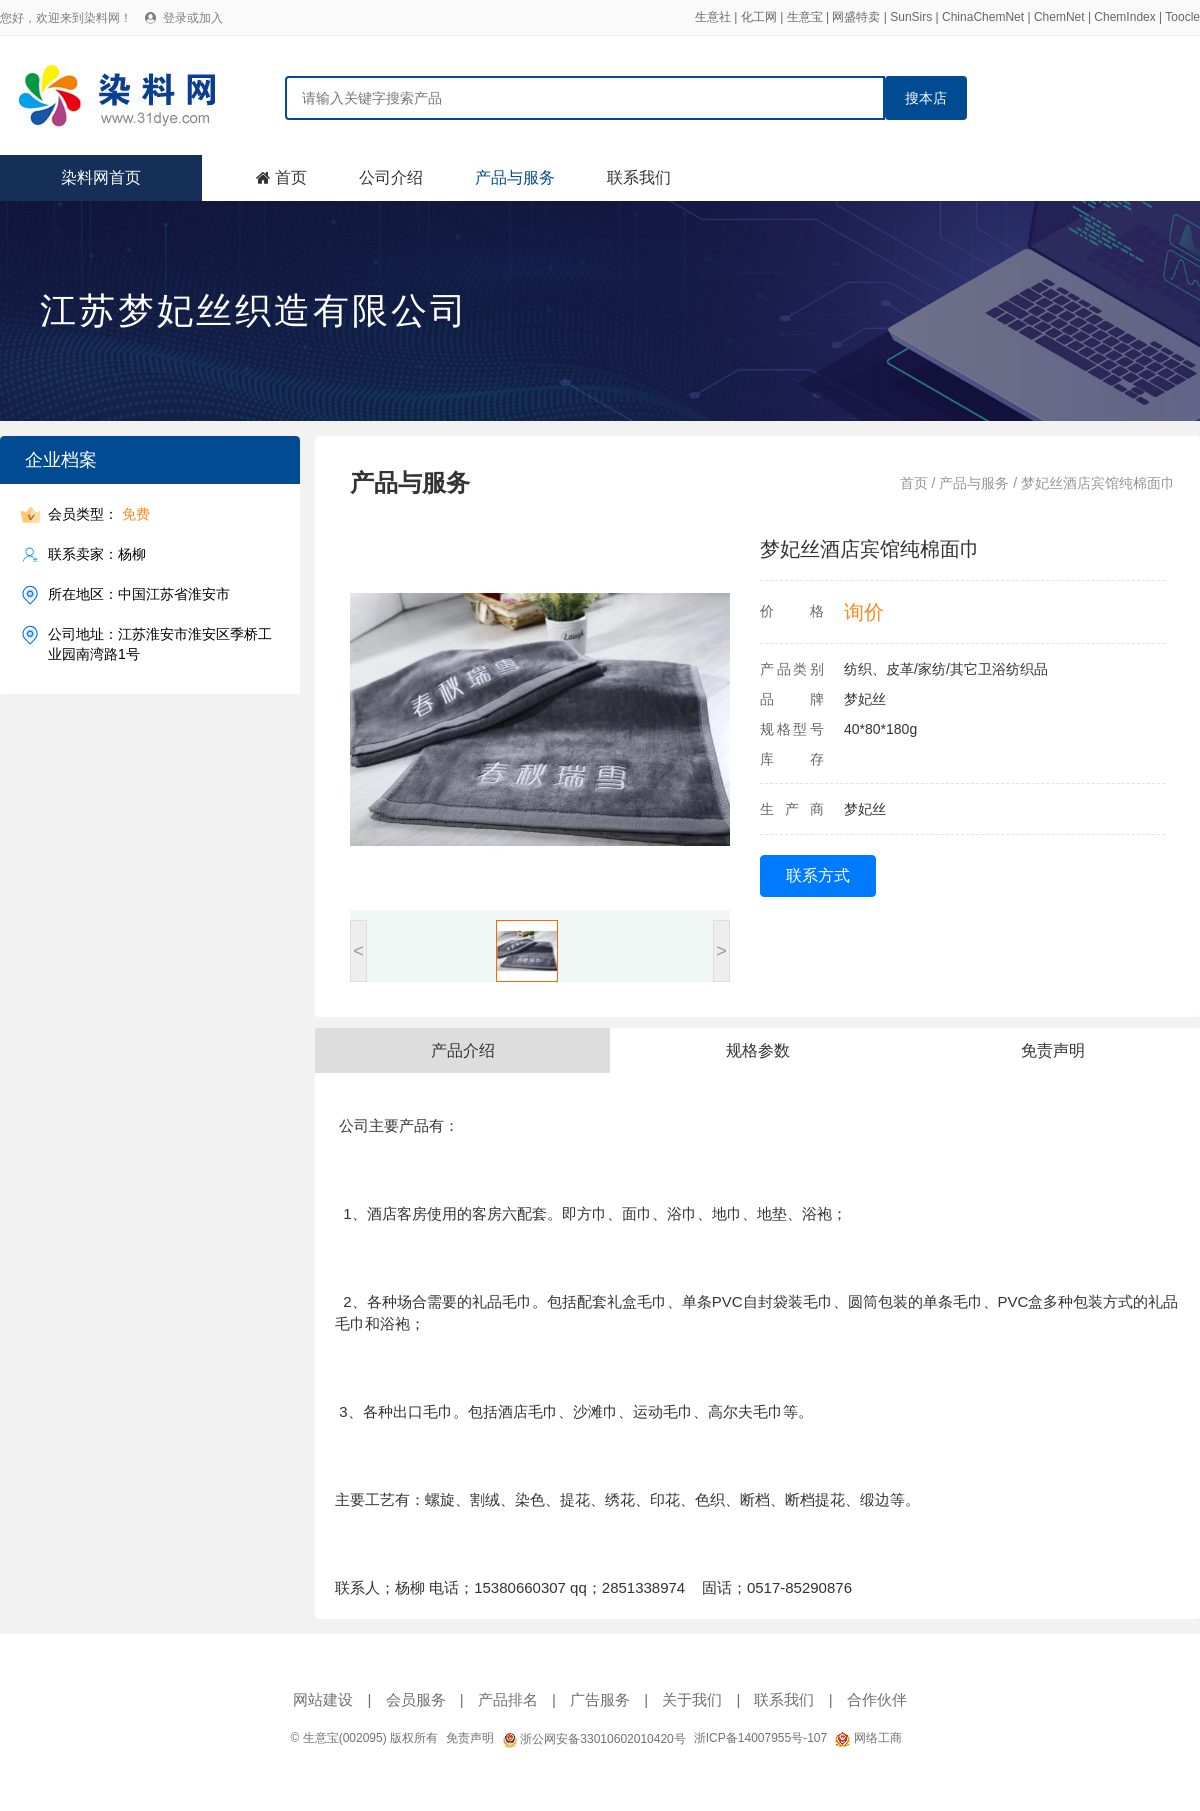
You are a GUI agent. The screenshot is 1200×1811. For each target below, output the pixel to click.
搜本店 (926, 98)
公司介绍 (391, 177)
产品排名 (508, 1699)
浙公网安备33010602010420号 (594, 1739)
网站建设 (323, 1699)
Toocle (1182, 17)
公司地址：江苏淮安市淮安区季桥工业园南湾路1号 (160, 643)
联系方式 (818, 875)
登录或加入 (193, 18)
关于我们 (692, 1699)
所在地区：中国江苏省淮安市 (139, 594)
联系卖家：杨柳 (97, 554)
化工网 (759, 17)
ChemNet (1059, 17)
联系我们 (639, 177)
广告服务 (600, 1699)
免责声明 (470, 1738)
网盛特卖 (856, 17)
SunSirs (911, 17)
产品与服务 (515, 177)
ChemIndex (1124, 17)
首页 (291, 177)
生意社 (713, 17)
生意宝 (805, 17)
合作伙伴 (877, 1699)
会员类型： (99, 514)
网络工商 (868, 1738)
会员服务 (416, 1699)
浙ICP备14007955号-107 (760, 1738)
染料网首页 (101, 177)
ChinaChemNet (983, 17)
